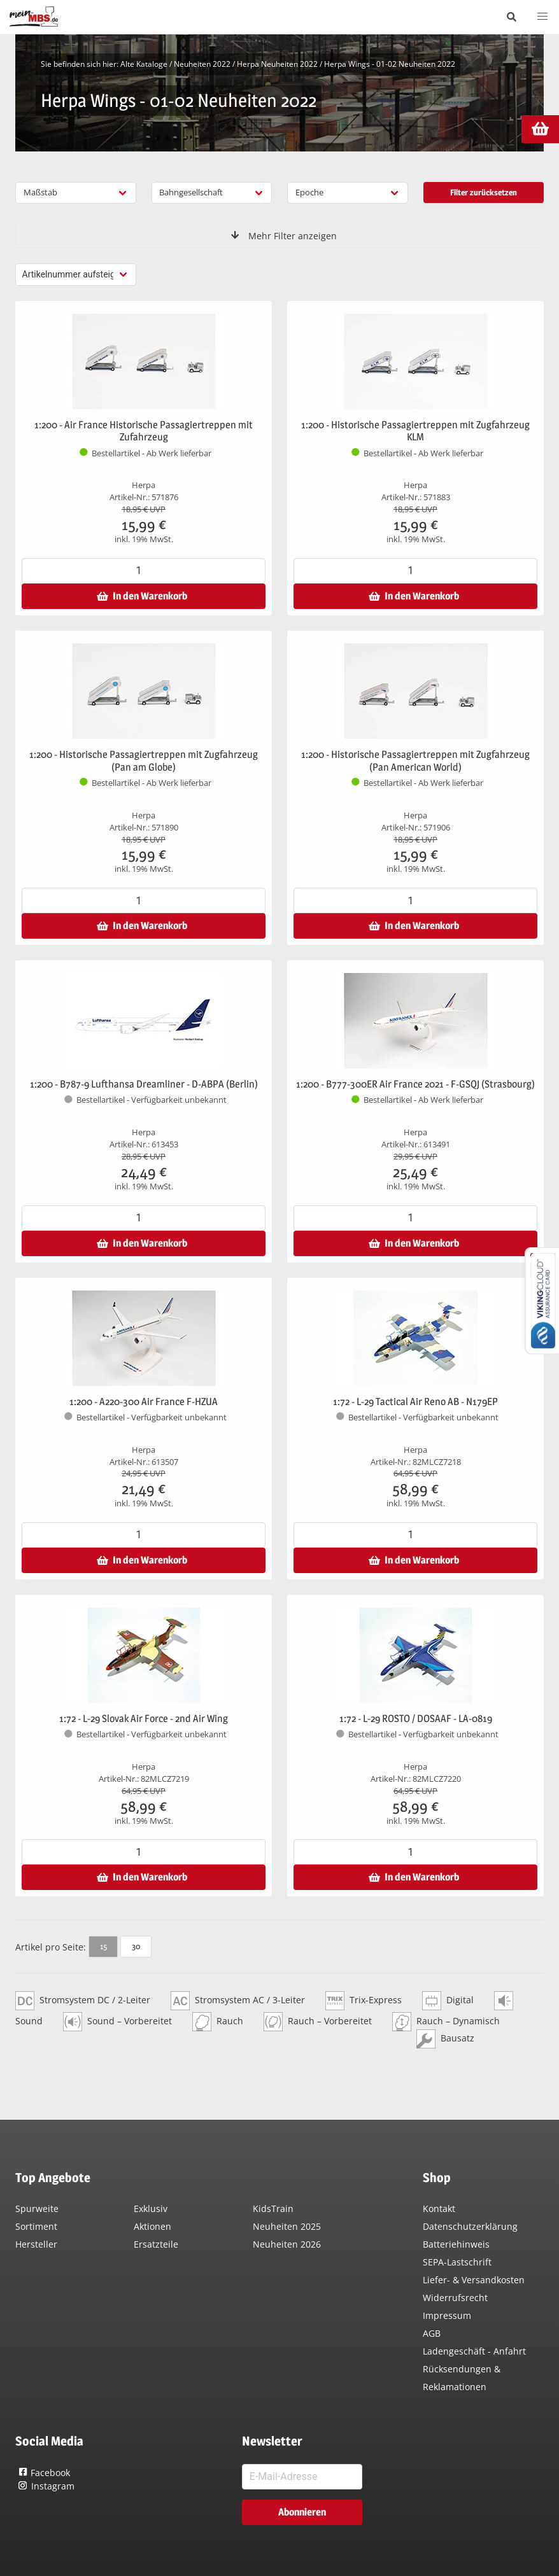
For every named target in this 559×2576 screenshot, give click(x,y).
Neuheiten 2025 (287, 2226)
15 (103, 1946)
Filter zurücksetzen (483, 192)
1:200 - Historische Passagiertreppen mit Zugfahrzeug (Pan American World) (415, 760)
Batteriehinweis (456, 2244)
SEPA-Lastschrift (457, 2262)
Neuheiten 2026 (287, 2244)
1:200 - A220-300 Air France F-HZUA (143, 1402)
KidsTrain (273, 2208)
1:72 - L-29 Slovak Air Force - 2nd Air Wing (143, 1718)
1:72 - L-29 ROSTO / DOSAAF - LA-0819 (415, 1718)
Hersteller (36, 2244)
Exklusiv (150, 2208)
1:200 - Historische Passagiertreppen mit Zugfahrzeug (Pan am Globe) (143, 760)
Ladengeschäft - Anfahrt (474, 2351)
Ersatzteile (156, 2244)
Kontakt (439, 2208)
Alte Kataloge (143, 64)
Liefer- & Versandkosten (474, 2280)
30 (136, 1946)
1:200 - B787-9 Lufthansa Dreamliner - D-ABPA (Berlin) (144, 1084)
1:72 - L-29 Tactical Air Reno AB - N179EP (415, 1402)
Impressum (447, 2315)
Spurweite (37, 2208)
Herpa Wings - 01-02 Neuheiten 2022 (389, 64)
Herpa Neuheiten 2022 (277, 64)
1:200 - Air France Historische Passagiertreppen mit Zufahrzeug (143, 431)
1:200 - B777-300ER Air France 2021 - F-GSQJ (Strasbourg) (415, 1084)
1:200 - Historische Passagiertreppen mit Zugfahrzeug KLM (415, 431)
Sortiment (36, 2226)
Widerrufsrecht (455, 2298)
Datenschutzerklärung (470, 2226)
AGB (432, 2333)
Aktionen (152, 2226)
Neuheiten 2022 (202, 64)
